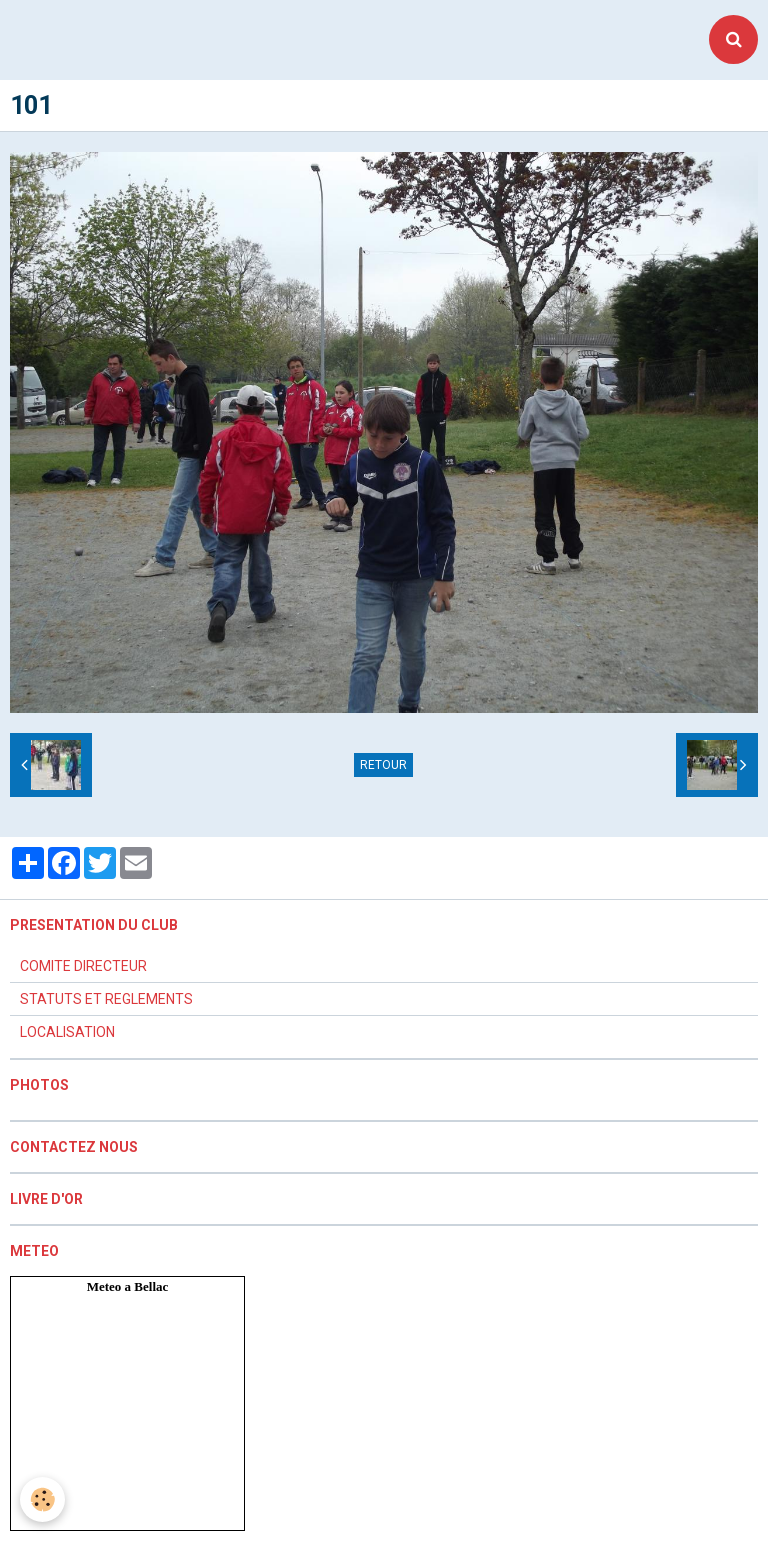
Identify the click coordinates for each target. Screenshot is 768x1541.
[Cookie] (42, 1499)
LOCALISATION (67, 1032)
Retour (383, 765)
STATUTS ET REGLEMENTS (106, 999)
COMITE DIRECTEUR (83, 966)
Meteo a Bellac (128, 1286)
